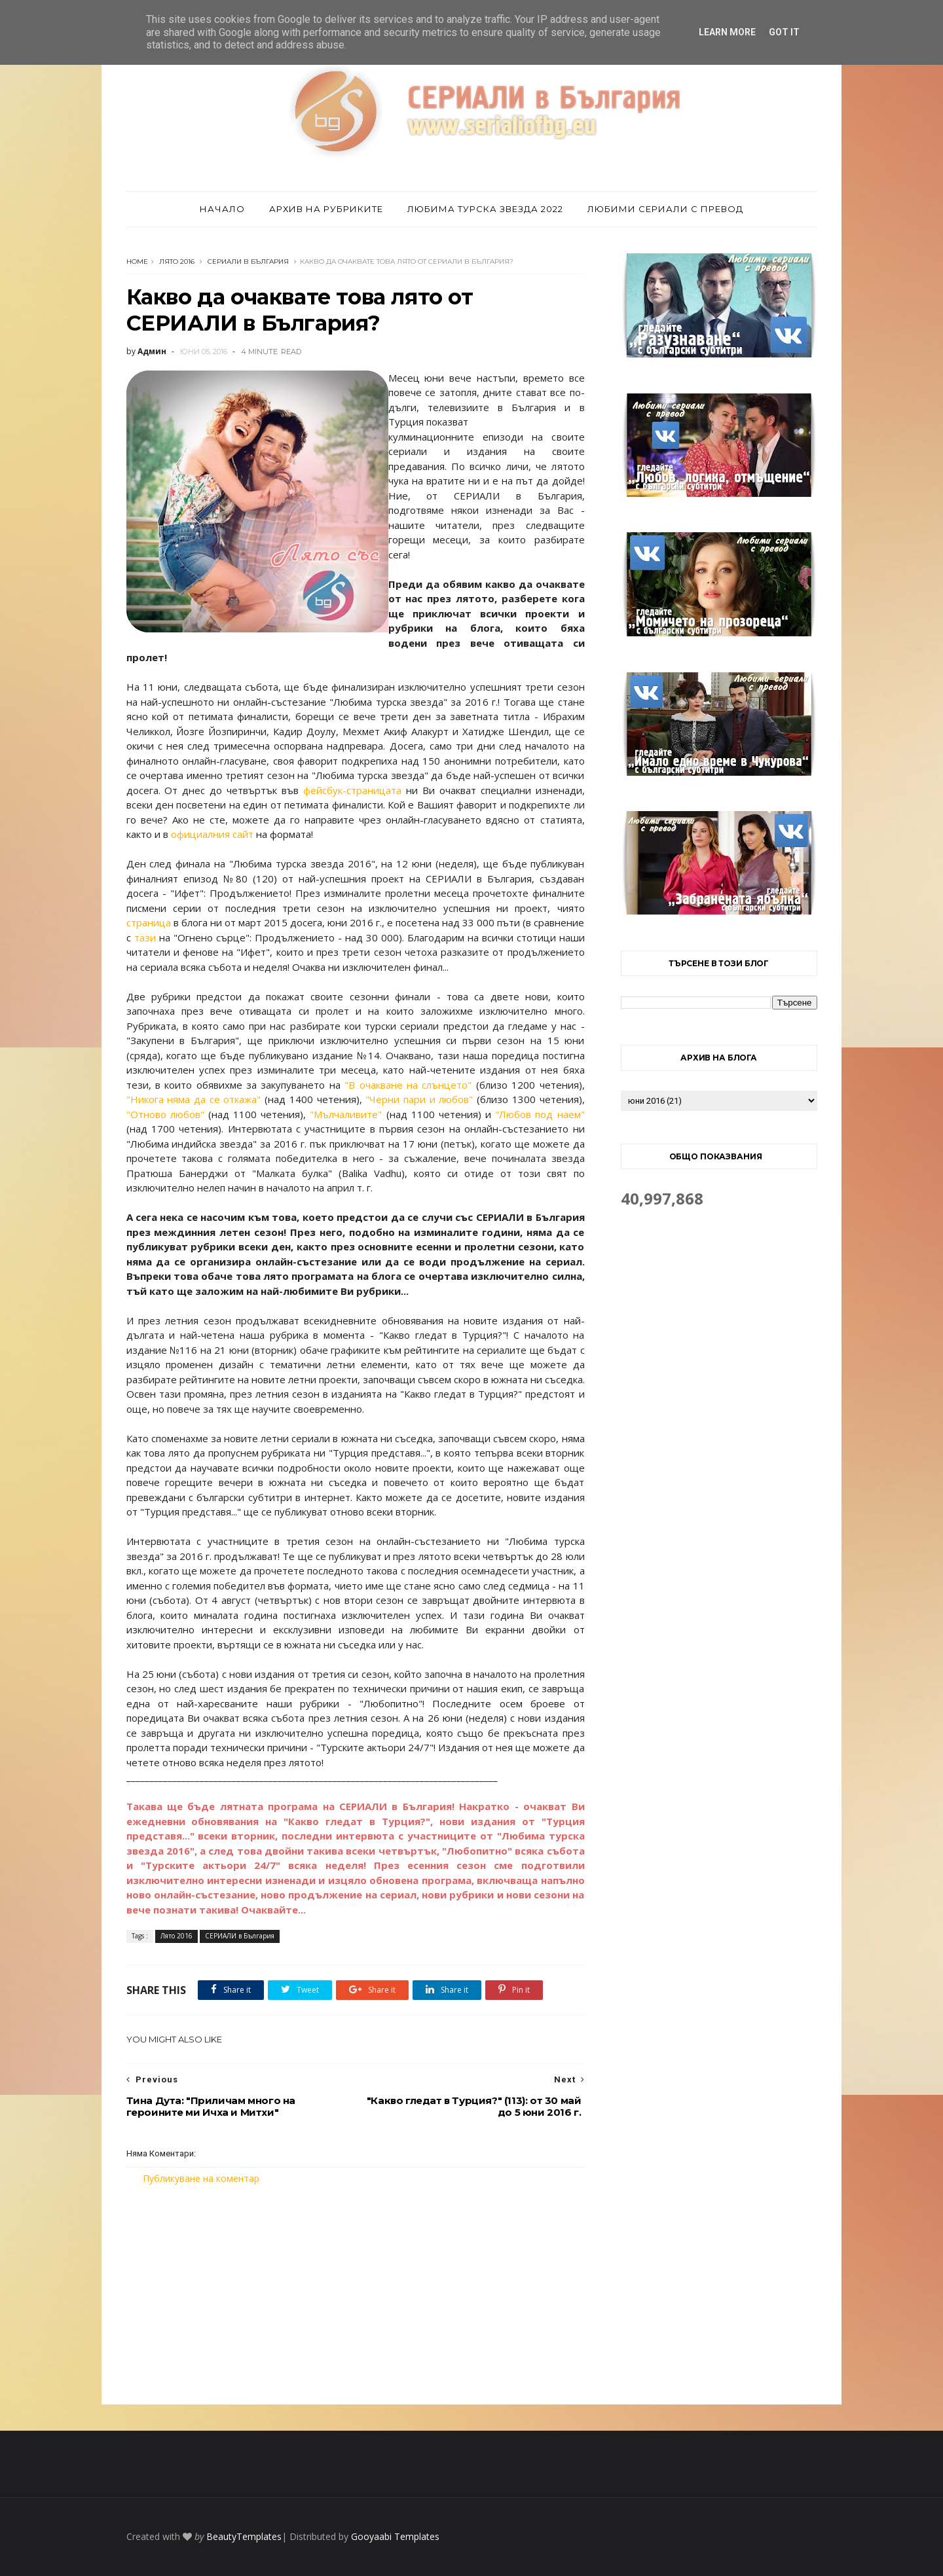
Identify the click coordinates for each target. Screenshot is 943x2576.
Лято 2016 (176, 261)
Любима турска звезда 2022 (485, 209)
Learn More (727, 32)
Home (137, 261)
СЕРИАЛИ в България (248, 261)
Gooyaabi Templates (395, 2536)
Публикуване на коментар (201, 2178)
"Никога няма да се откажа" (193, 1099)
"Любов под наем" (539, 1114)
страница (148, 922)
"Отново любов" (165, 1114)
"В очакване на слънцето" (408, 1084)
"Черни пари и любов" (419, 1099)
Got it (784, 32)
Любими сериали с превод (665, 209)
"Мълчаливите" (346, 1114)
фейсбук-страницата (352, 790)
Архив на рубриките (326, 209)
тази (145, 937)
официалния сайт (212, 834)
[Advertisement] (355, 2294)
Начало (222, 209)
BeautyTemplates (244, 2536)
